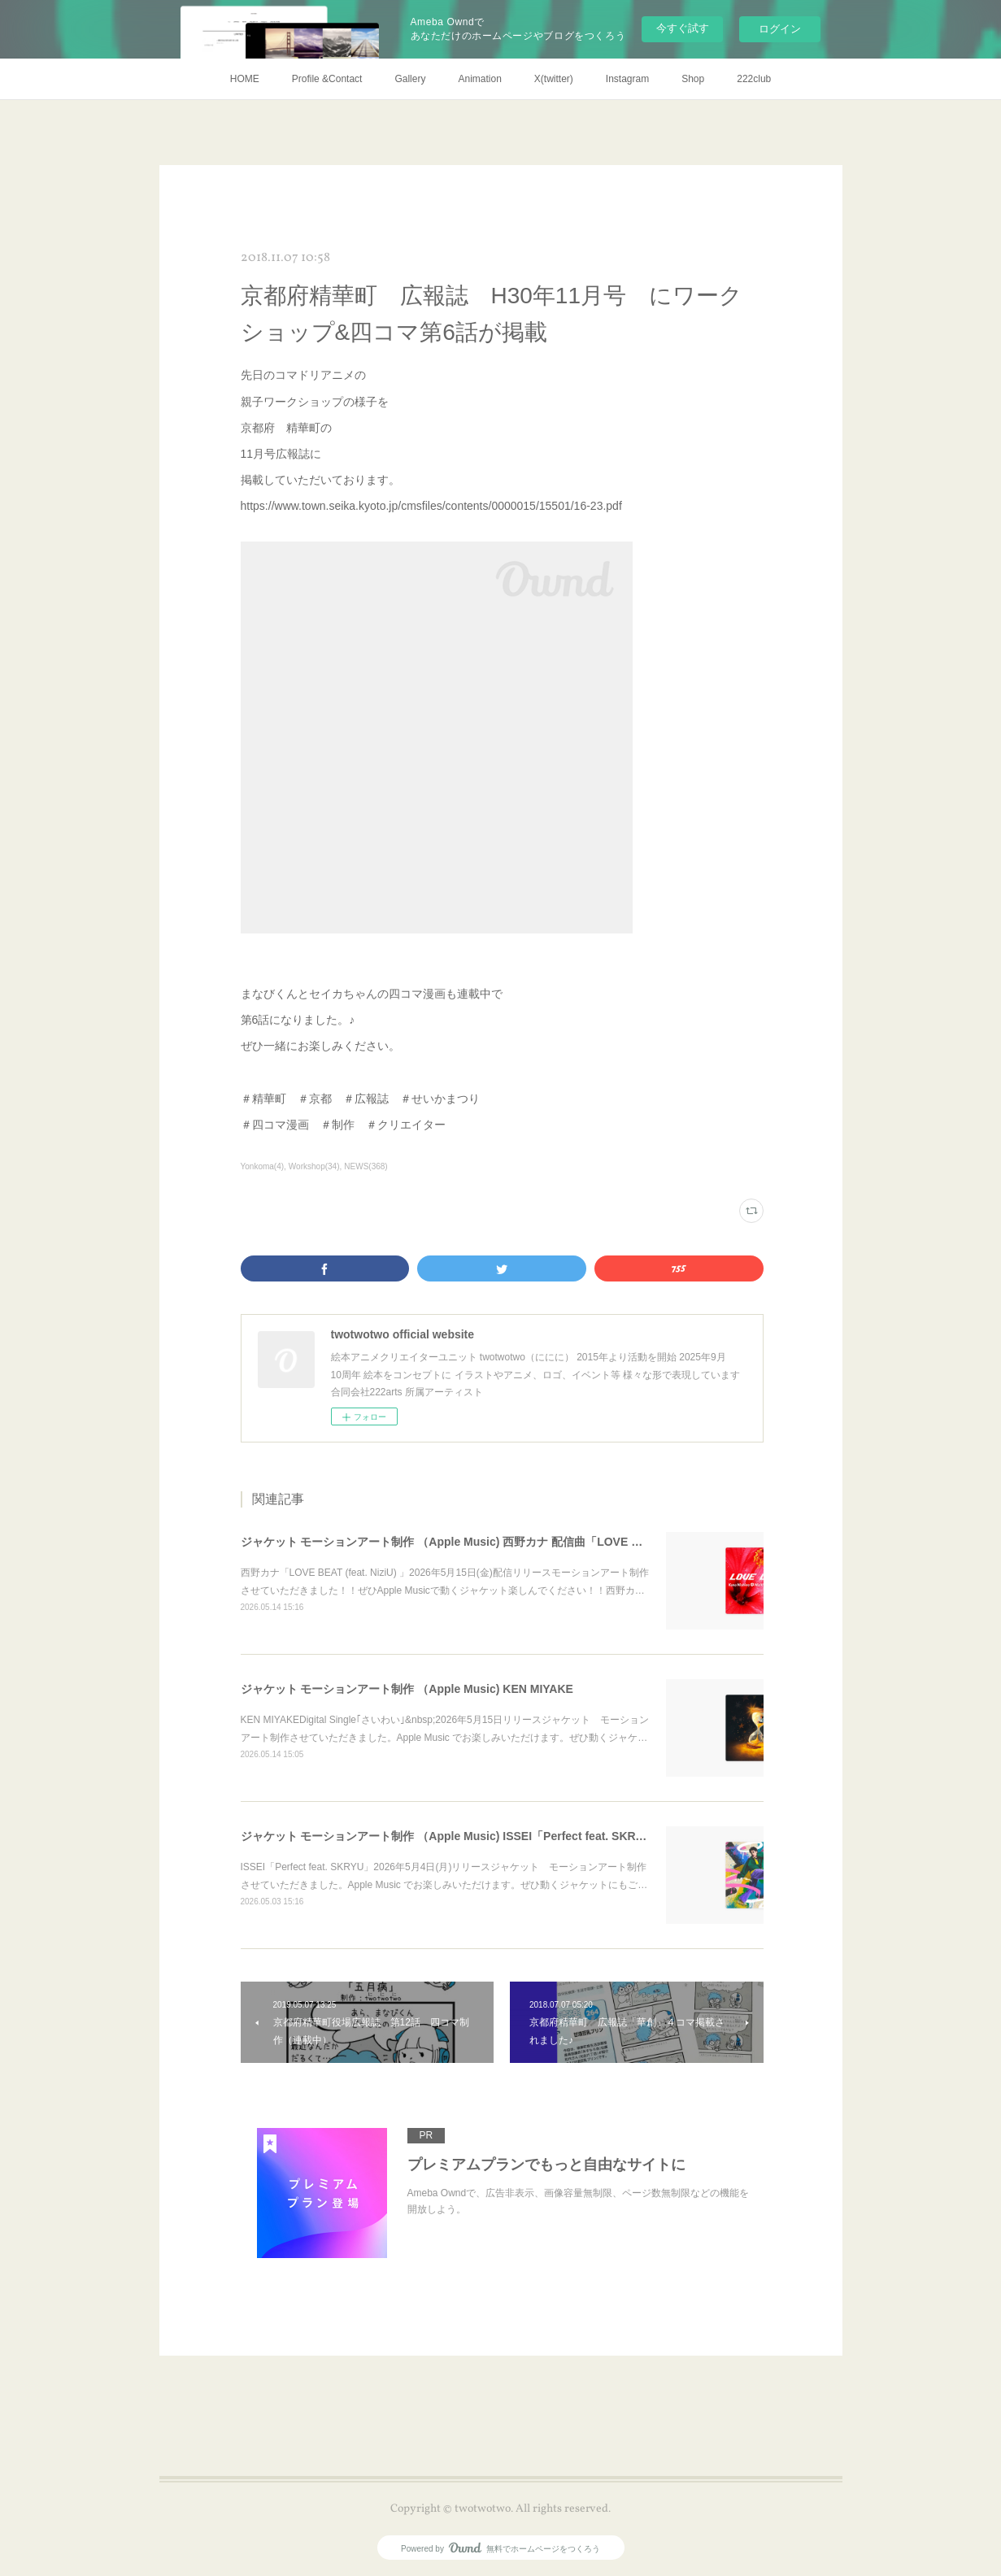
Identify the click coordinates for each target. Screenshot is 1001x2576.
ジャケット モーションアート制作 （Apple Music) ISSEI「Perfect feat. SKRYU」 (452, 1836)
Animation (479, 79)
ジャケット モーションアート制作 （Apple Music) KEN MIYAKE (407, 1688)
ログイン (780, 29)
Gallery (409, 79)
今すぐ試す (682, 28)
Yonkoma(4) (263, 1166)
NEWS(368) (365, 1166)
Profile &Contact (327, 79)
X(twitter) (553, 79)
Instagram (627, 79)
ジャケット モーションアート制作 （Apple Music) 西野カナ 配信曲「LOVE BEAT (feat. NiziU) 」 (491, 1541)
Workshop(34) (314, 1166)
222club (754, 79)
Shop (692, 79)
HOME (244, 79)
